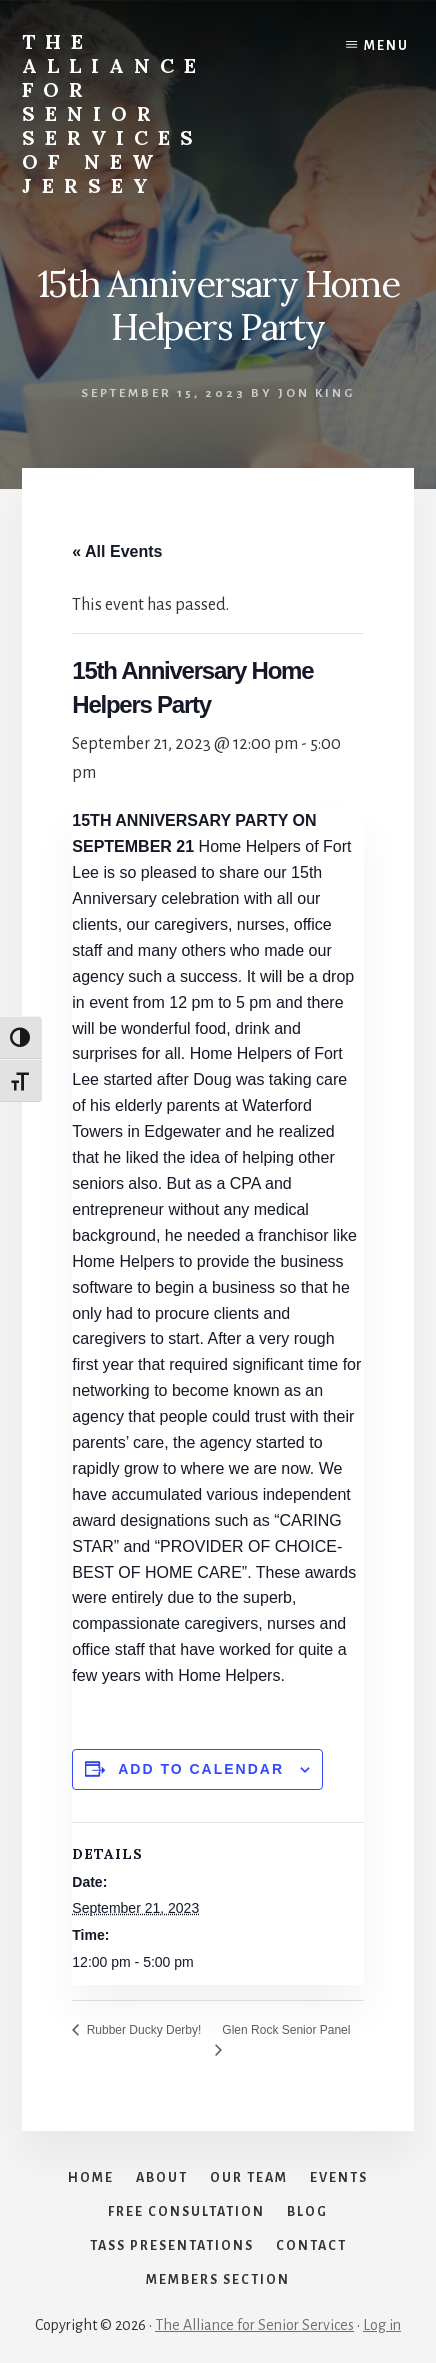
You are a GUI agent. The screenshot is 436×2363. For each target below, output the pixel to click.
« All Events (117, 551)
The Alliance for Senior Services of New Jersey (114, 113)
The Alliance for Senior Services (254, 2325)
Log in (382, 2325)
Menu (386, 46)
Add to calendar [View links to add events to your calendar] (201, 1769)
